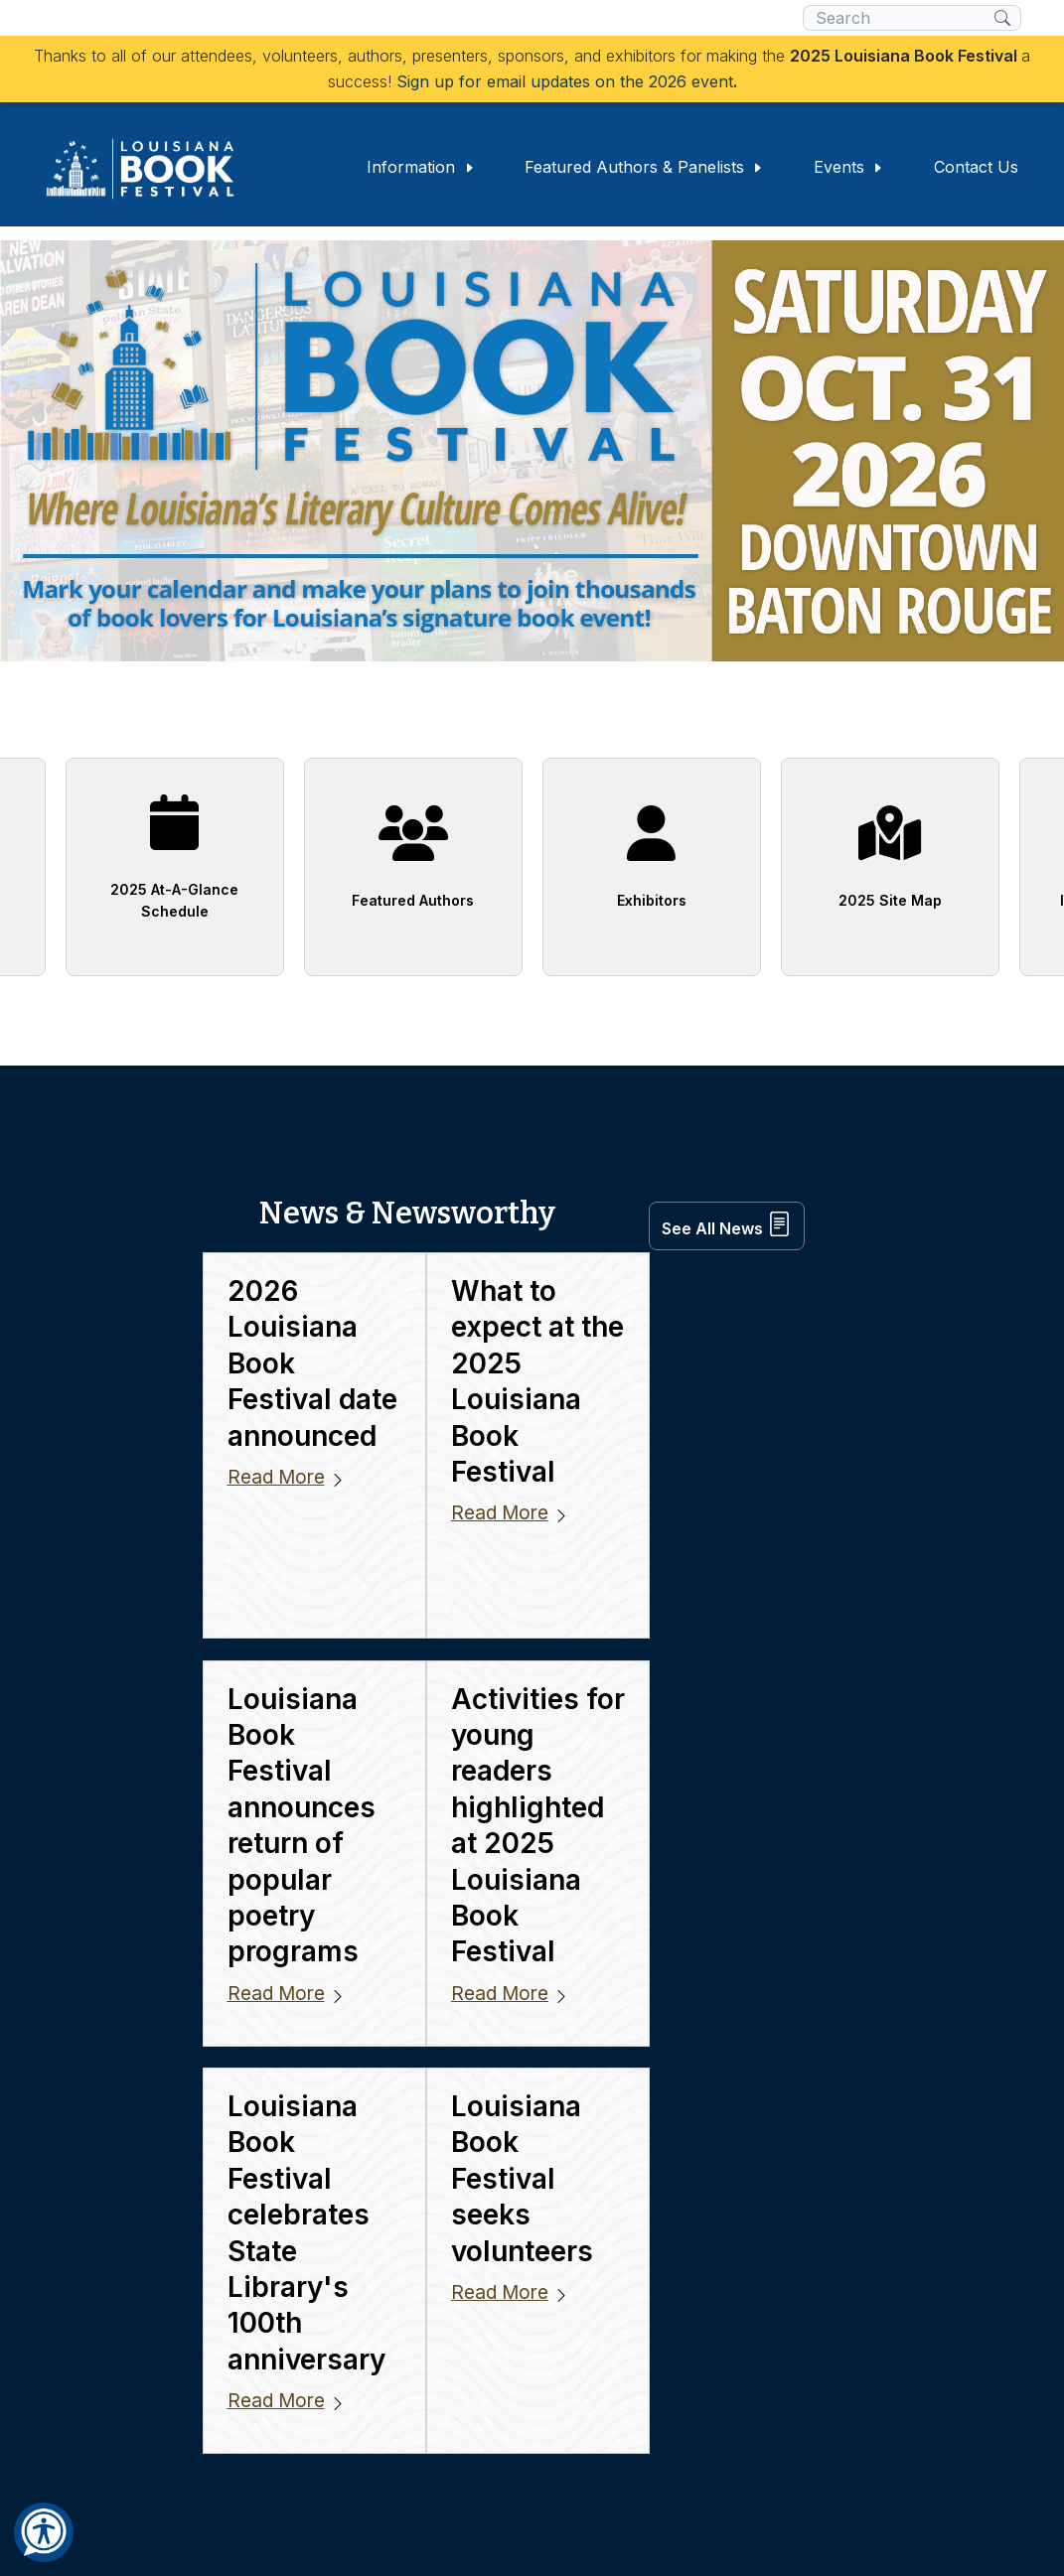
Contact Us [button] (976, 165)
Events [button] (849, 165)
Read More (276, 1404)
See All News (727, 1210)
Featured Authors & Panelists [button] (644, 165)
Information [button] (421, 165)
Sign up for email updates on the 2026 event (564, 81)
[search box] (898, 18)
